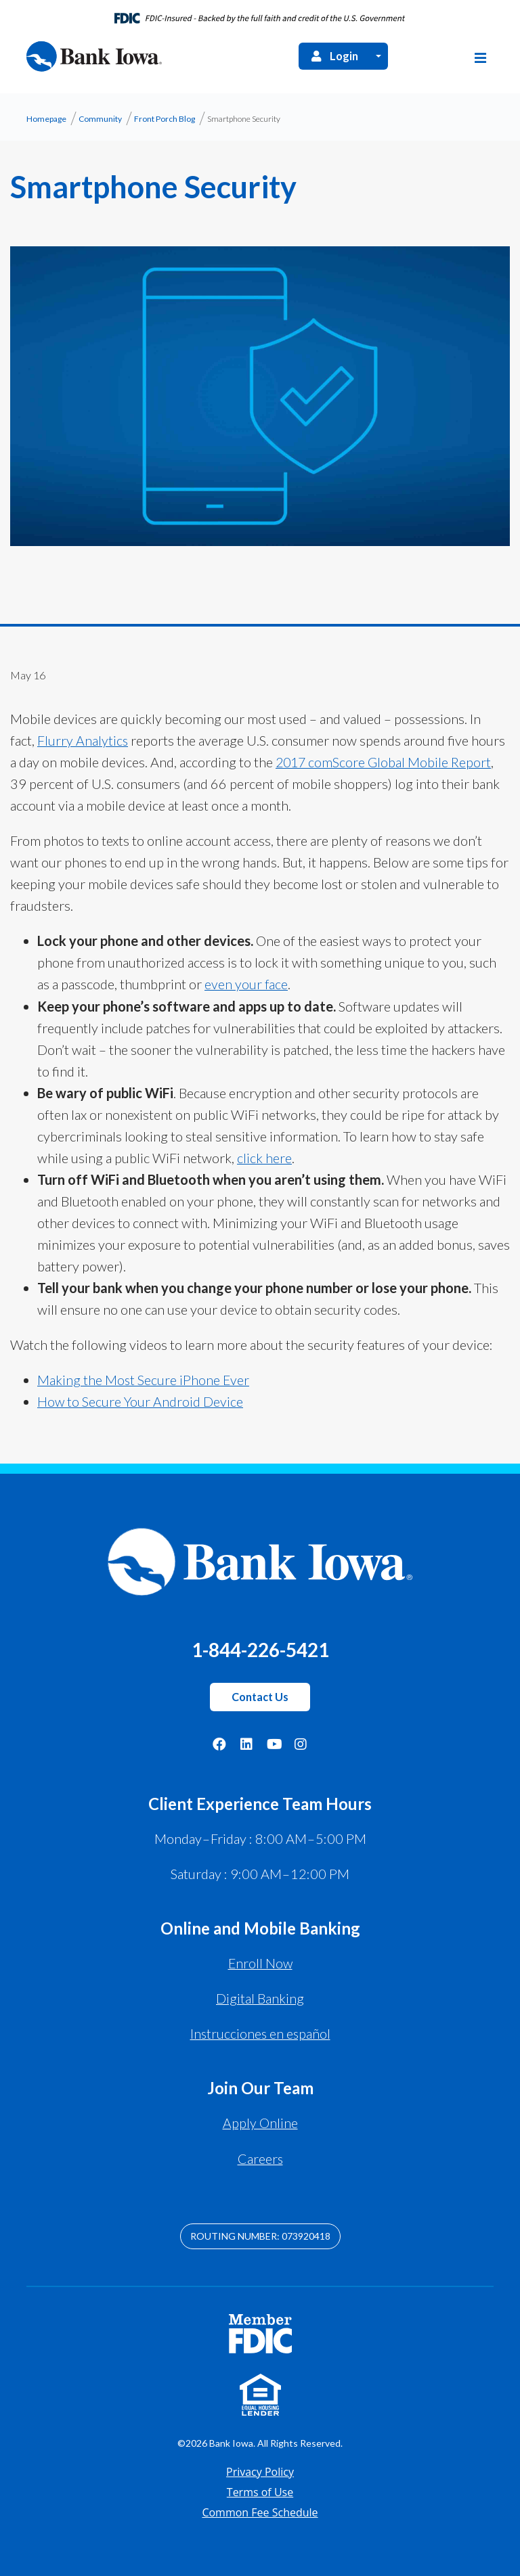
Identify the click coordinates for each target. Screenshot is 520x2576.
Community (100, 120)
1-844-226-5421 (260, 1649)
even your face (246, 985)
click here (264, 1158)
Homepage (46, 120)
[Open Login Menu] (378, 57)
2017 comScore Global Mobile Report (385, 763)
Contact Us (260, 1697)
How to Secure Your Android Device (140, 1402)
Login (333, 57)
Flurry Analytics (83, 741)
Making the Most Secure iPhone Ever (144, 1380)
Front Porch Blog (164, 120)
